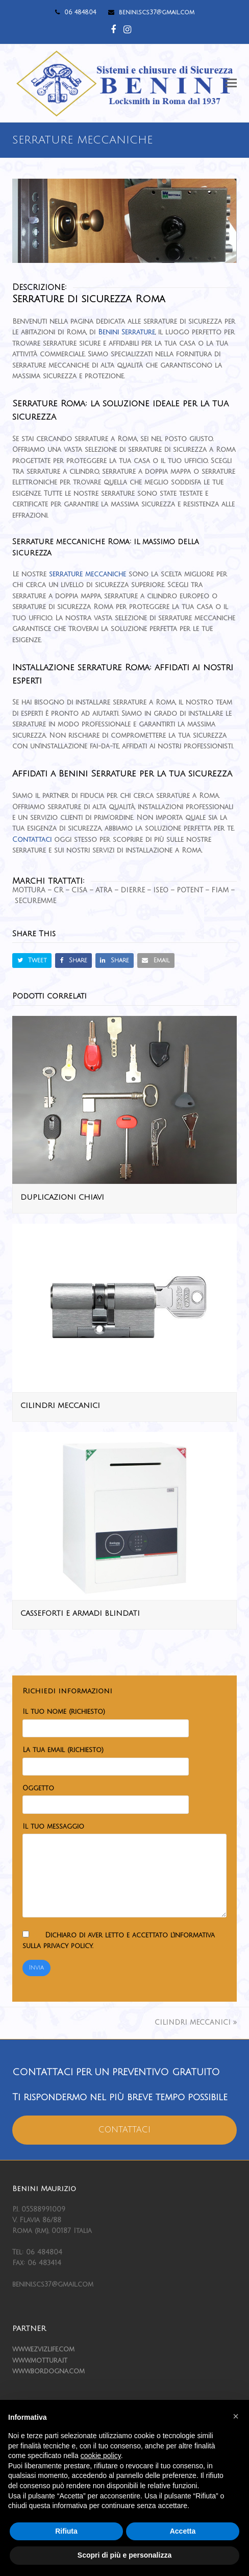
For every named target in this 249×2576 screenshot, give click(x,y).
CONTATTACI (124, 2129)
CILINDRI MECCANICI (60, 1405)
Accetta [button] (183, 2531)
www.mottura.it (39, 2360)
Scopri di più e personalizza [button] (124, 2555)
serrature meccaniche (87, 574)
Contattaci (32, 839)
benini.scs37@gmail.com (156, 12)
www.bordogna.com (48, 2371)
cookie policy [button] (101, 2455)
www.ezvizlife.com (43, 2349)
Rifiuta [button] (66, 2531)
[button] (231, 83)
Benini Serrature (126, 332)
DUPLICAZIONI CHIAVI (62, 1197)
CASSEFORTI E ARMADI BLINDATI (80, 1613)
